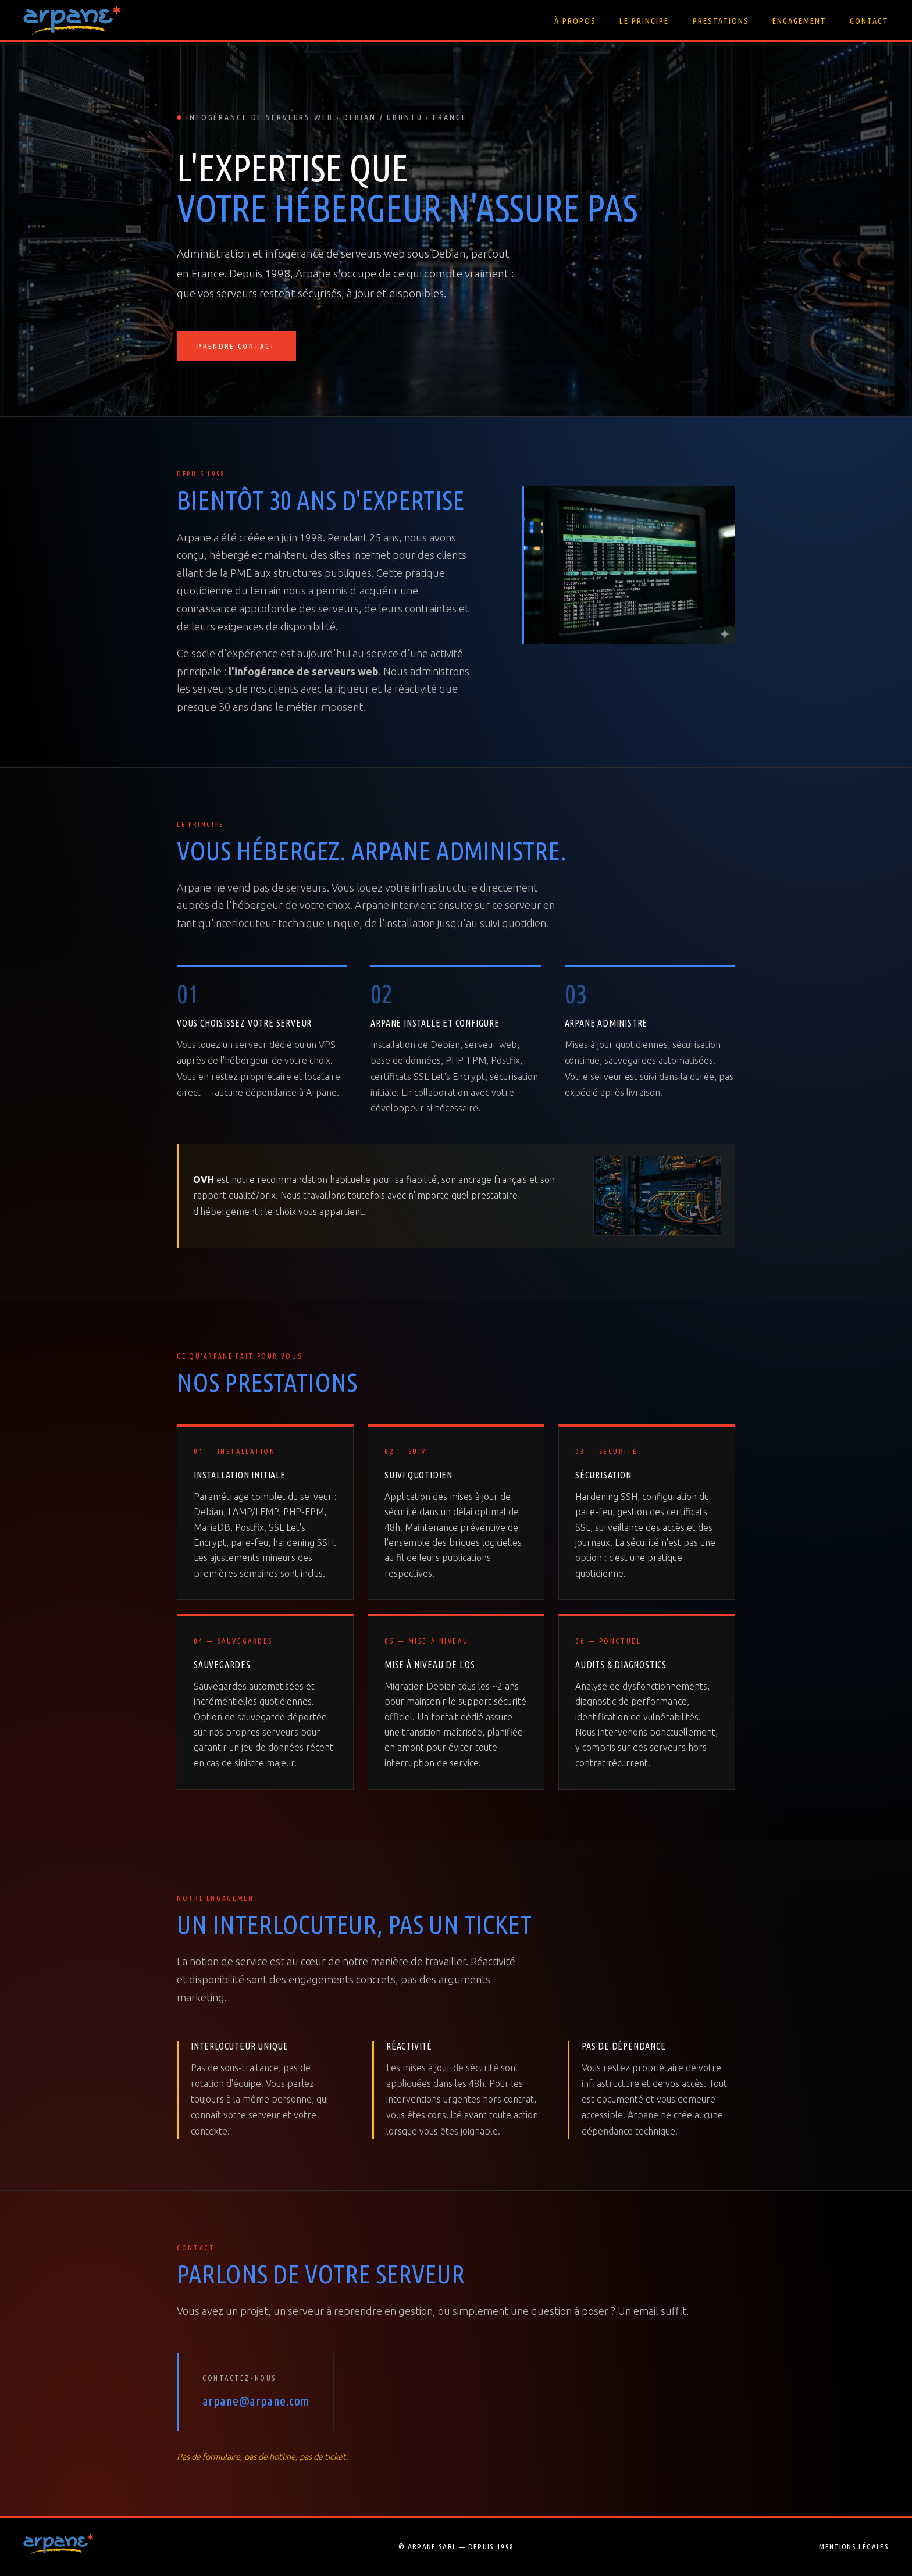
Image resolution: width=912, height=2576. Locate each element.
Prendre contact (236, 347)
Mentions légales (854, 2546)
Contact (869, 21)
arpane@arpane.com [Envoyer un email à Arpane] (256, 2400)
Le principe (644, 21)
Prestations (721, 21)
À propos (575, 21)
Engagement (799, 21)
